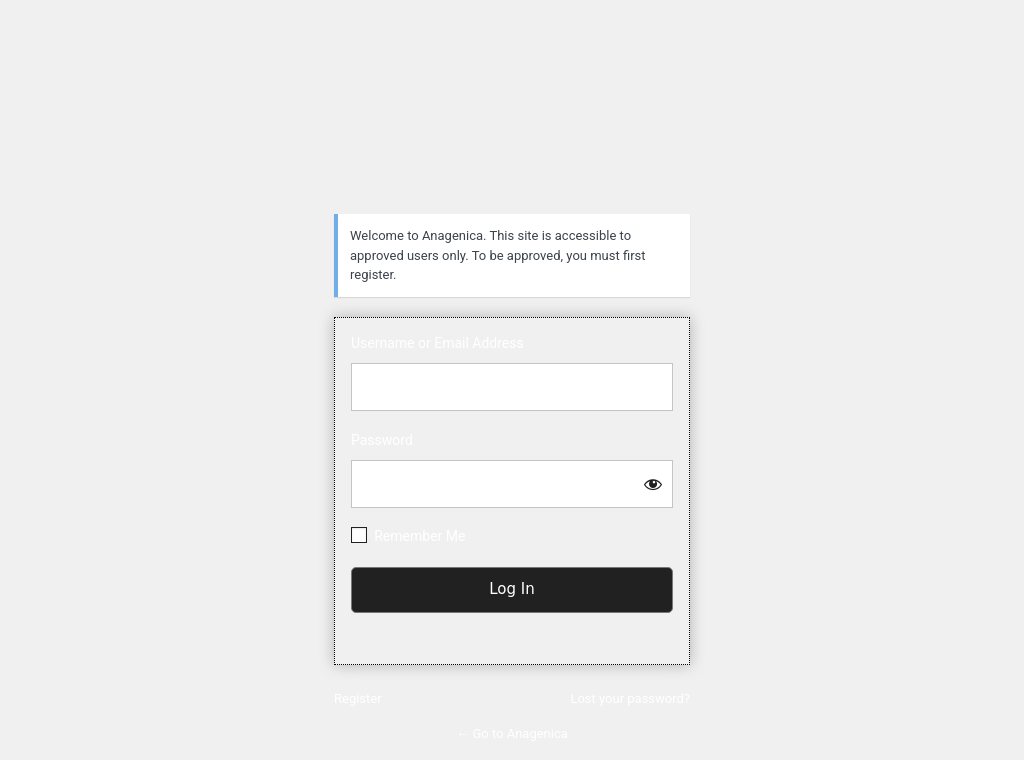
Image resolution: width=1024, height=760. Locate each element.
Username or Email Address (437, 343)
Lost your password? (630, 698)
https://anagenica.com (512, 115)
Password (382, 440)
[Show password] (653, 484)
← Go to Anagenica (512, 733)
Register (358, 698)
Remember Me (419, 536)
